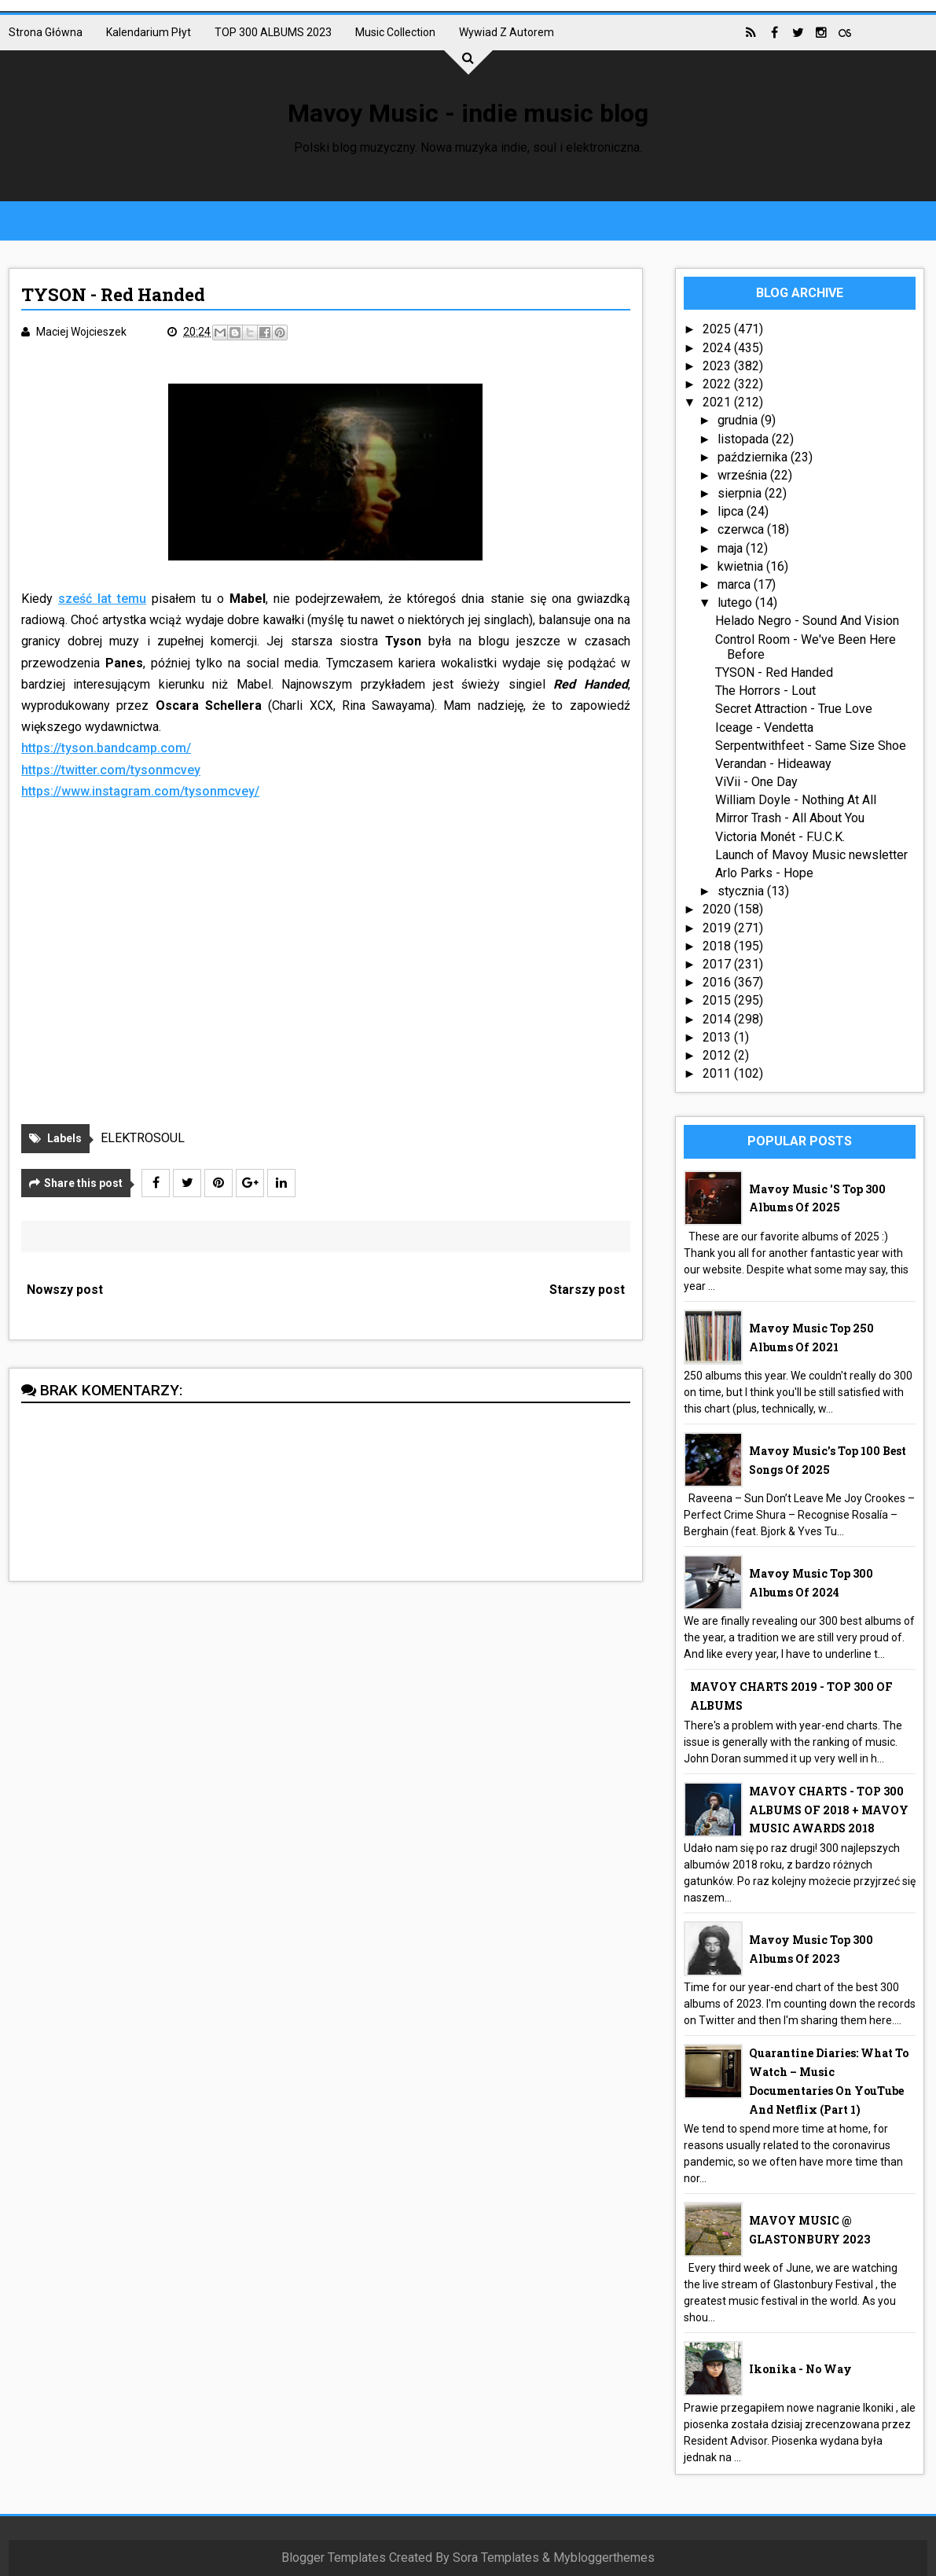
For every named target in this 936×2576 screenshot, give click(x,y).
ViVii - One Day (756, 781)
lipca (732, 511)
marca (736, 584)
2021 (718, 402)
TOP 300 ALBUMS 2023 (273, 32)
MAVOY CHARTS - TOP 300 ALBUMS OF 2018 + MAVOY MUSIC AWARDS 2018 (828, 1810)
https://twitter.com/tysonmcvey (110, 770)
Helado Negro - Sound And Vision (807, 620)
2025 (718, 329)
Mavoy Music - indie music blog (468, 113)
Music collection (395, 32)
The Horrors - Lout (765, 690)
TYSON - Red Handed (774, 672)
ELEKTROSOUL (143, 1137)
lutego (736, 602)
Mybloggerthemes (604, 2557)
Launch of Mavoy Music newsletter (811, 854)
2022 (718, 384)
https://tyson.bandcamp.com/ (106, 747)
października (754, 457)
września (744, 475)
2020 (718, 909)
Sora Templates (496, 2557)
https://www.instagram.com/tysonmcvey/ (140, 791)
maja (732, 548)
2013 (718, 1037)
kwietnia (742, 566)
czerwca (742, 529)
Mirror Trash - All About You (789, 817)
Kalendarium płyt (148, 32)
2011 (718, 1073)
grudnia (739, 420)
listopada (745, 439)
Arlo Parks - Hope (764, 872)
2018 (718, 946)
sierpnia (741, 493)
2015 (718, 1000)
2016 (718, 982)
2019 (718, 928)
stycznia (742, 891)
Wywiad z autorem (506, 32)
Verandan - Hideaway (773, 763)
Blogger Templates (333, 2557)
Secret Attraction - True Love (793, 708)
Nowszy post (65, 1289)
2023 (718, 365)
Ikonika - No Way (800, 2368)
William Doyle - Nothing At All (795, 799)
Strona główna (46, 32)
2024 (718, 347)
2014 (718, 1019)
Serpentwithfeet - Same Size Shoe (810, 745)
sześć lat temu (102, 598)
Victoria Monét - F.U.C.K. (780, 836)
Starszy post (587, 1289)
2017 (718, 964)
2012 (718, 1055)
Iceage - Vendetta (764, 727)
